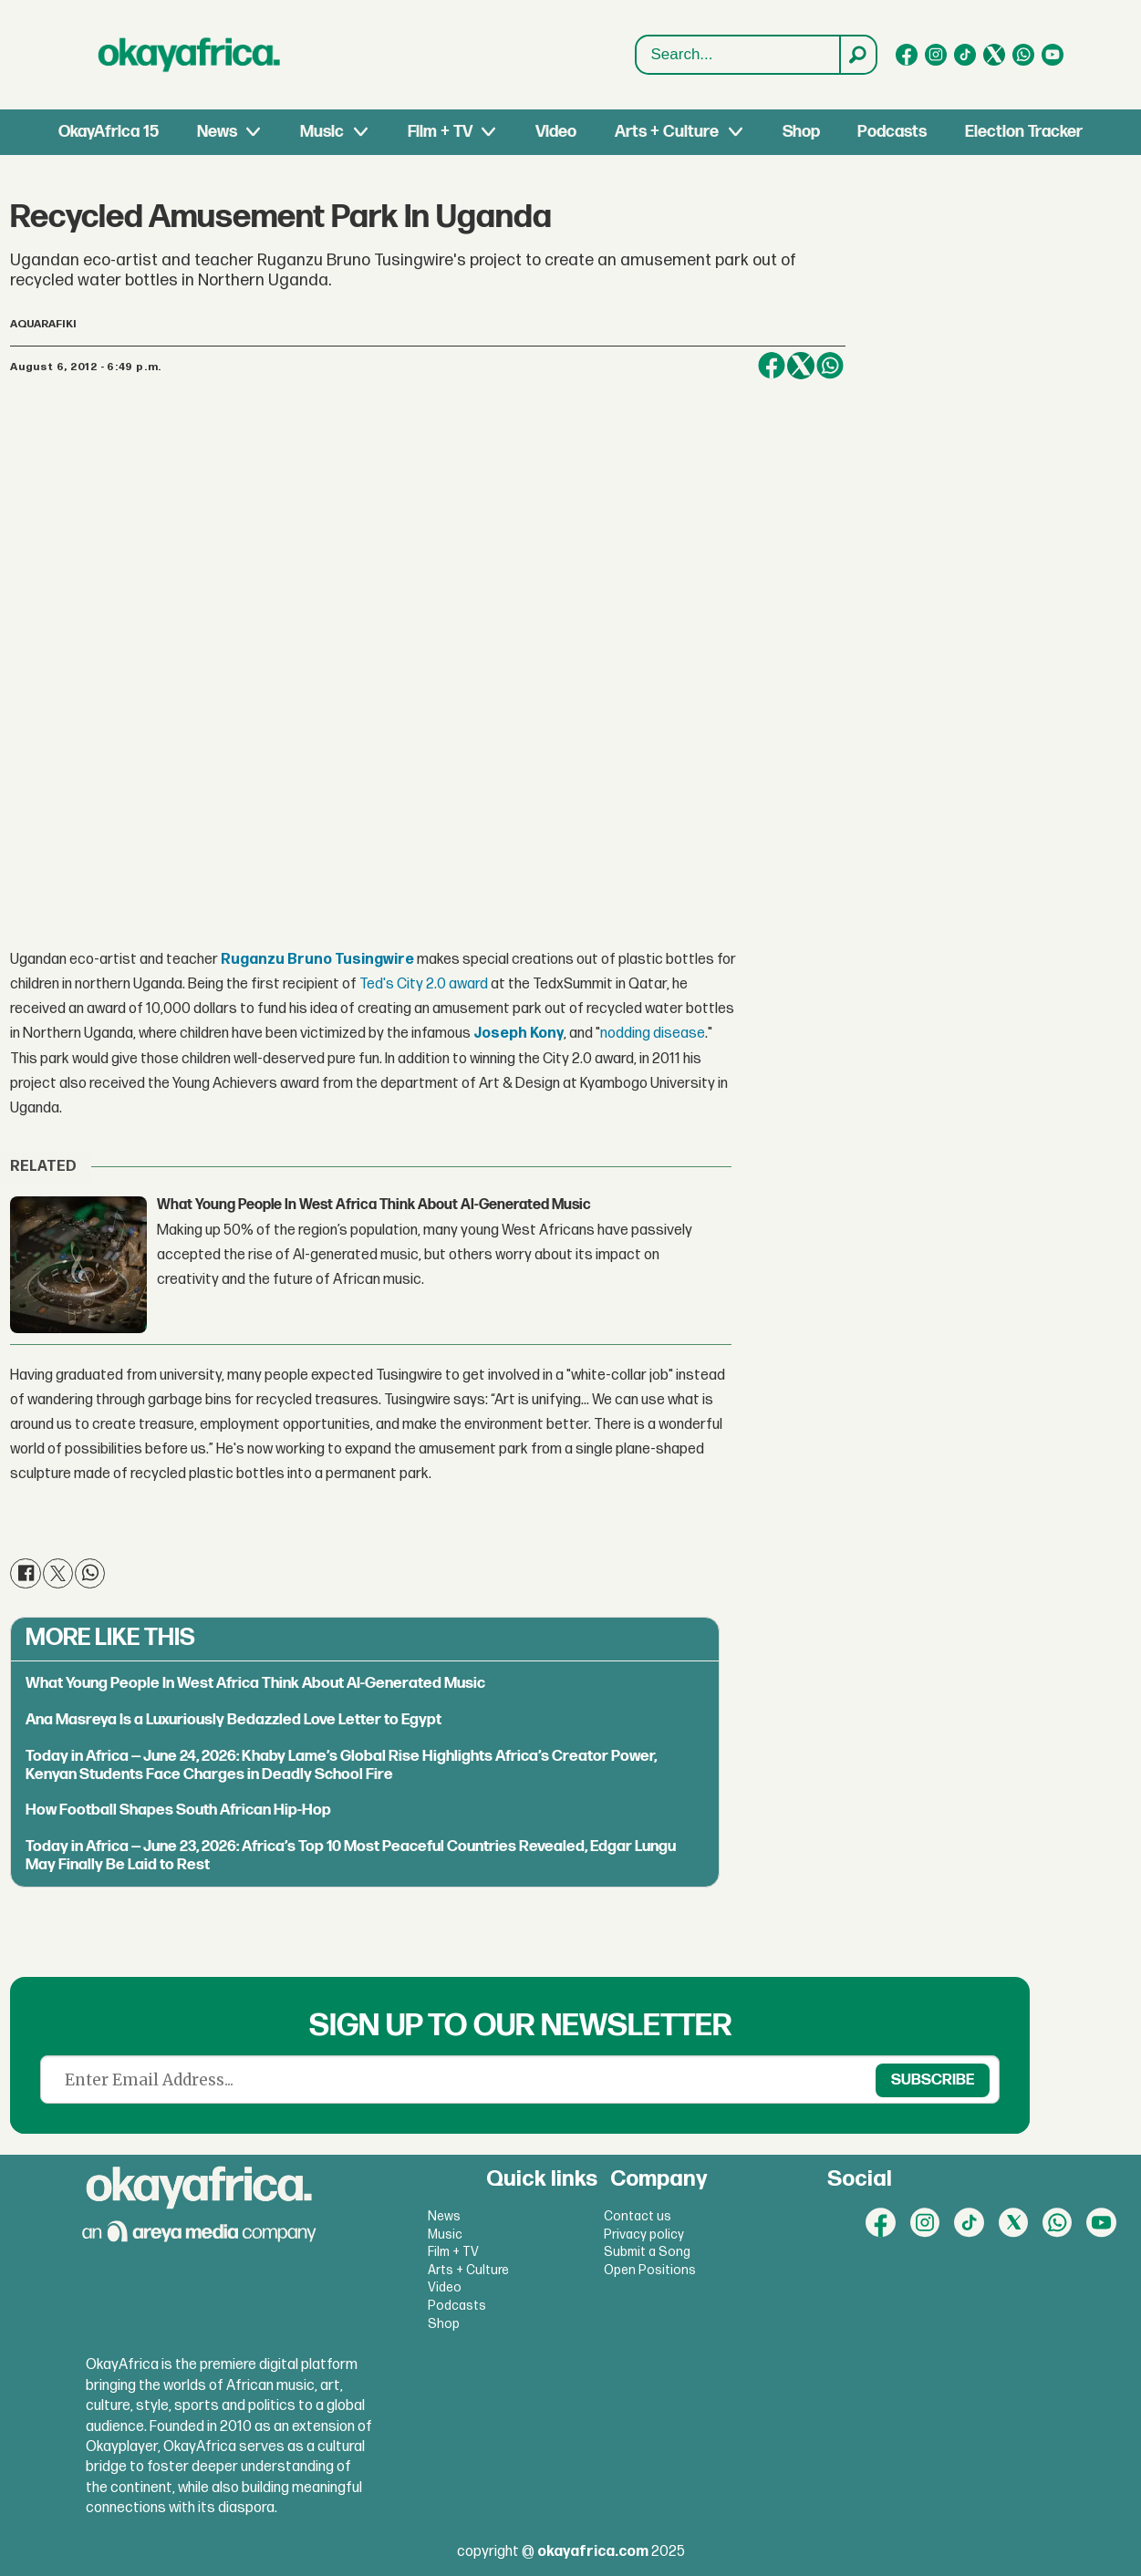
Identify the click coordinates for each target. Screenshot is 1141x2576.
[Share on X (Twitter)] (800, 365)
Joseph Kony (518, 1033)
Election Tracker (1024, 131)
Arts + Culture (667, 131)
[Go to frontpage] (189, 54)
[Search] (857, 54)
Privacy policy (644, 2234)
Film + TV (440, 131)
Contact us (637, 2216)
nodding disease (652, 1033)
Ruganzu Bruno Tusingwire (317, 959)
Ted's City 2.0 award (423, 984)
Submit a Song (647, 2252)
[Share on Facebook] (771, 365)
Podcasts (892, 131)
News (217, 131)
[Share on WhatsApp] (830, 365)
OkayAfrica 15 (108, 131)
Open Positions (650, 2270)
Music (322, 131)
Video (555, 131)
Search (636, 55)
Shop (801, 131)
